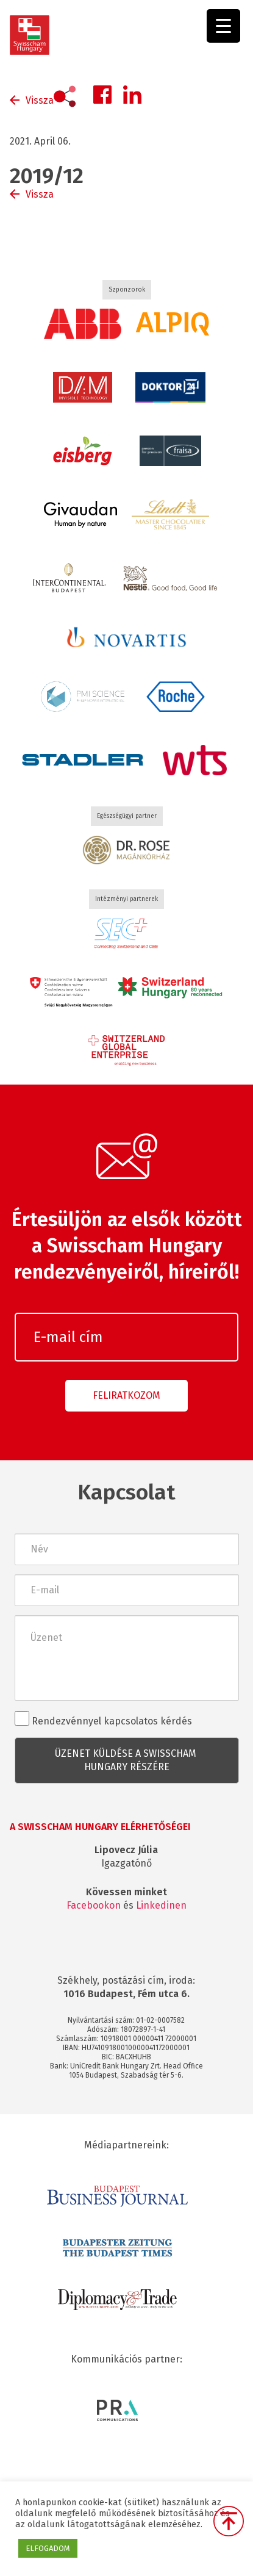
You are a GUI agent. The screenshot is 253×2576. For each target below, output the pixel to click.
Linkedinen (161, 1905)
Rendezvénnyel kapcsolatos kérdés (103, 1719)
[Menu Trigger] (223, 26)
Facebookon (93, 1905)
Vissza (40, 100)
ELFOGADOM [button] (48, 2548)
